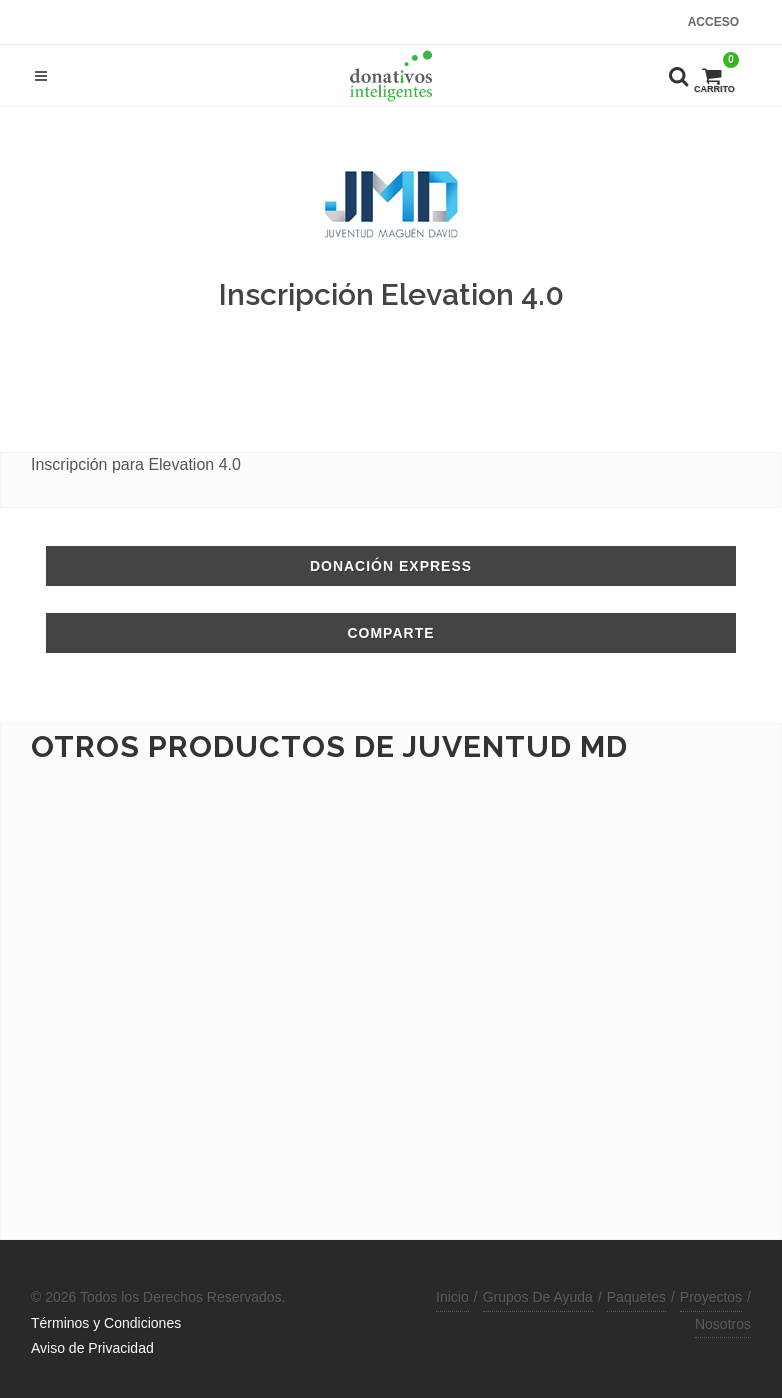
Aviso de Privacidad (92, 1348)
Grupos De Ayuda (538, 1297)
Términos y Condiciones (106, 1323)
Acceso (713, 22)
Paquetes (636, 1297)
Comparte (390, 633)
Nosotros (723, 1324)
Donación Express (391, 566)
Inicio (452, 1297)
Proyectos (711, 1297)
